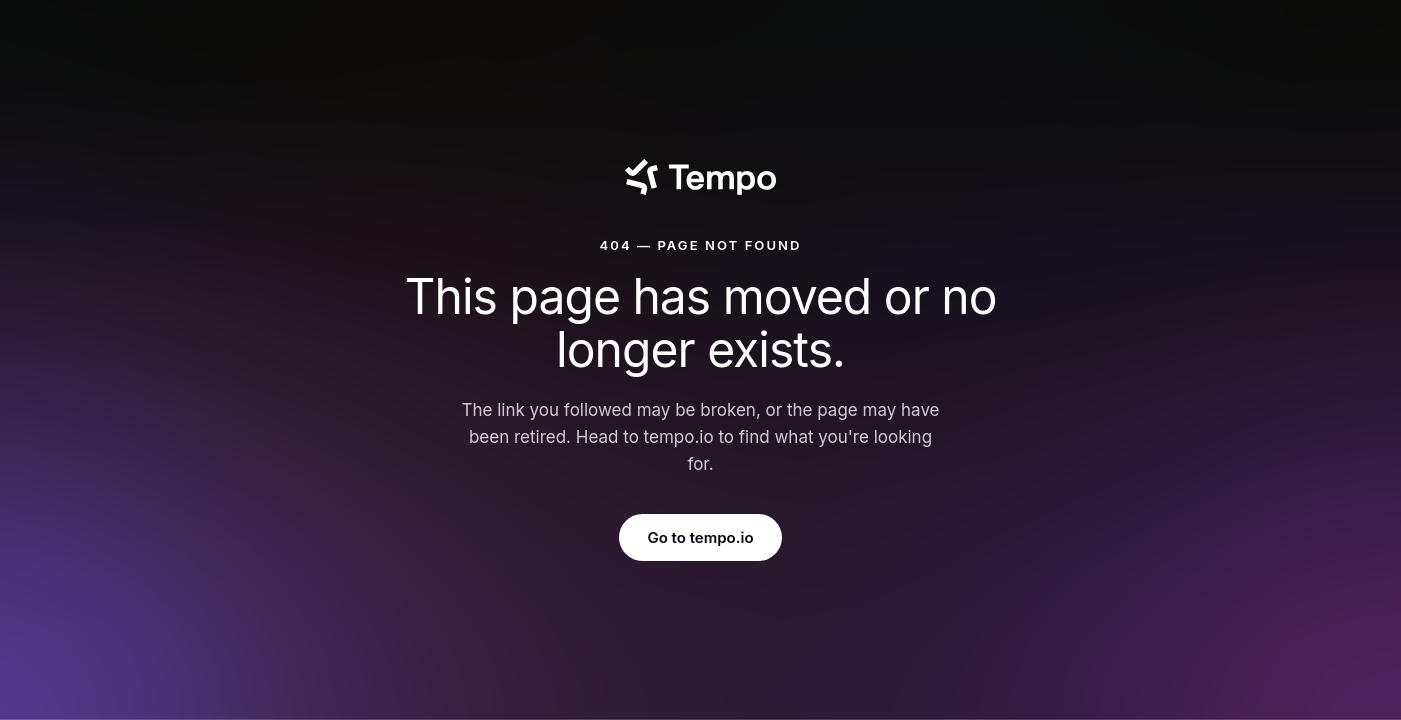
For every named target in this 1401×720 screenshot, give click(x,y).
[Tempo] (700, 177)
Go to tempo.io (700, 537)
